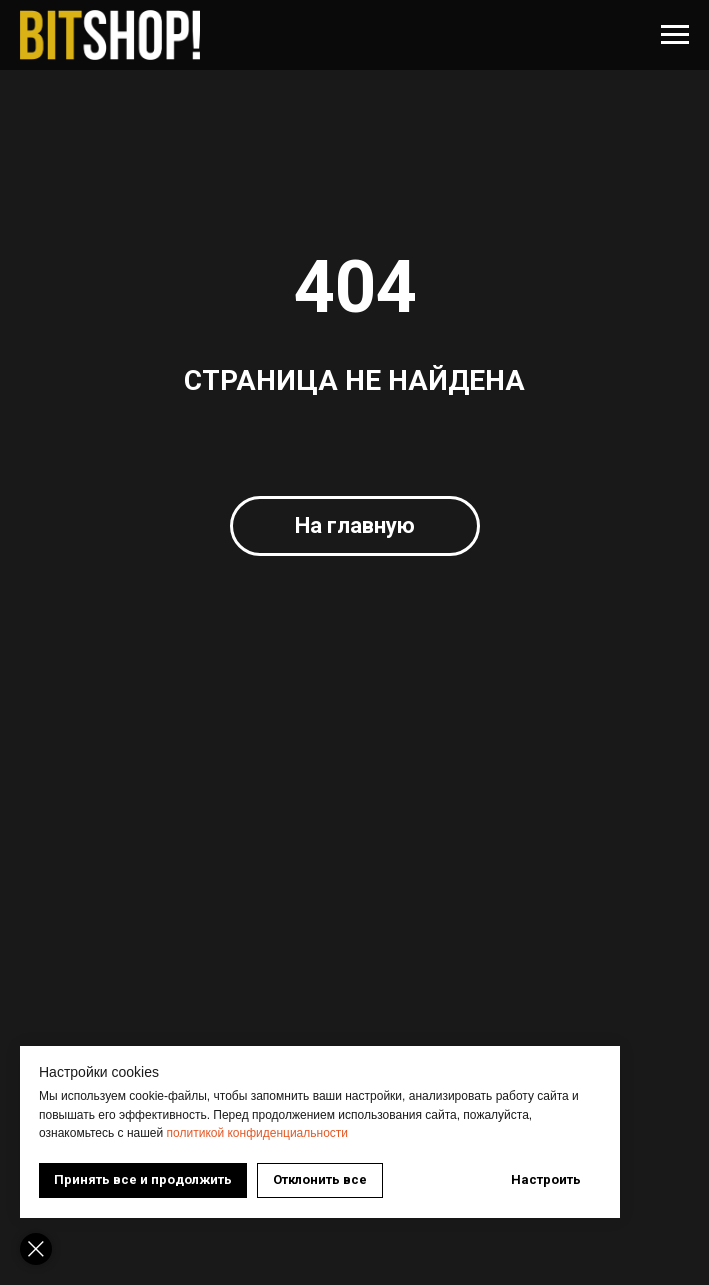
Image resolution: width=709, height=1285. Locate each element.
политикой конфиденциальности (257, 1133)
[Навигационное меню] (675, 35)
